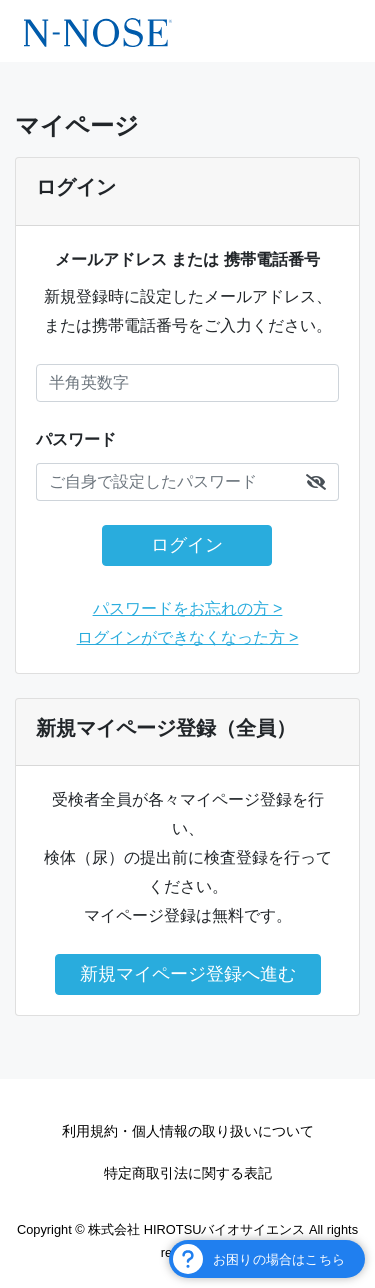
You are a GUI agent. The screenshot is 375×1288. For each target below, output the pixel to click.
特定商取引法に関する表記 (188, 1173)
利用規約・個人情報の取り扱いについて (188, 1131)
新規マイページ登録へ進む (188, 974)
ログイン (187, 545)
